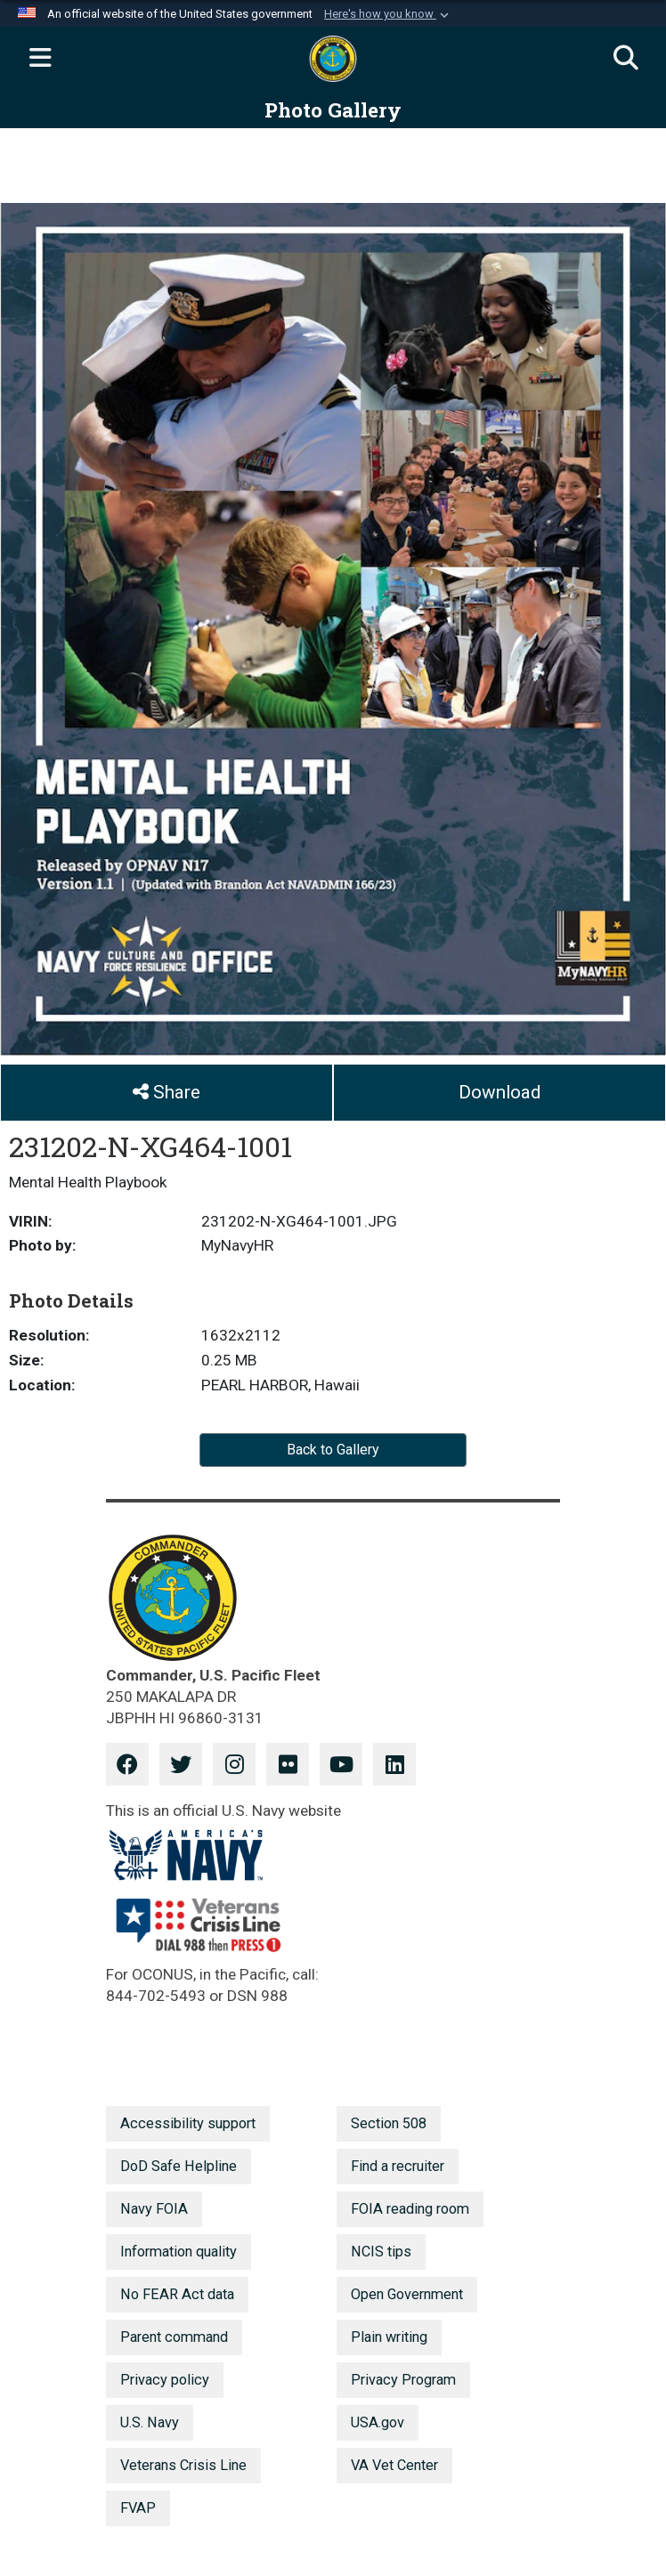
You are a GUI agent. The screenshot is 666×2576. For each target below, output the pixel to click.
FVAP (138, 2507)
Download (499, 1092)
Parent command (174, 2337)
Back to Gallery (333, 1449)
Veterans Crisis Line (183, 2465)
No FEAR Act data (177, 2294)
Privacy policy (164, 2379)
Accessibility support (188, 2123)
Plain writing (389, 2337)
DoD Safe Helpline (178, 2166)
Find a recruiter (397, 2166)
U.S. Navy (149, 2422)
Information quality (178, 2251)
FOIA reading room (410, 2208)
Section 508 (388, 2123)
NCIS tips (381, 2251)
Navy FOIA (154, 2208)
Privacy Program (403, 2379)
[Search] (626, 58)
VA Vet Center (394, 2465)
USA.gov (377, 2422)
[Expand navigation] (40, 58)
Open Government (407, 2294)
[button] (388, 14)
